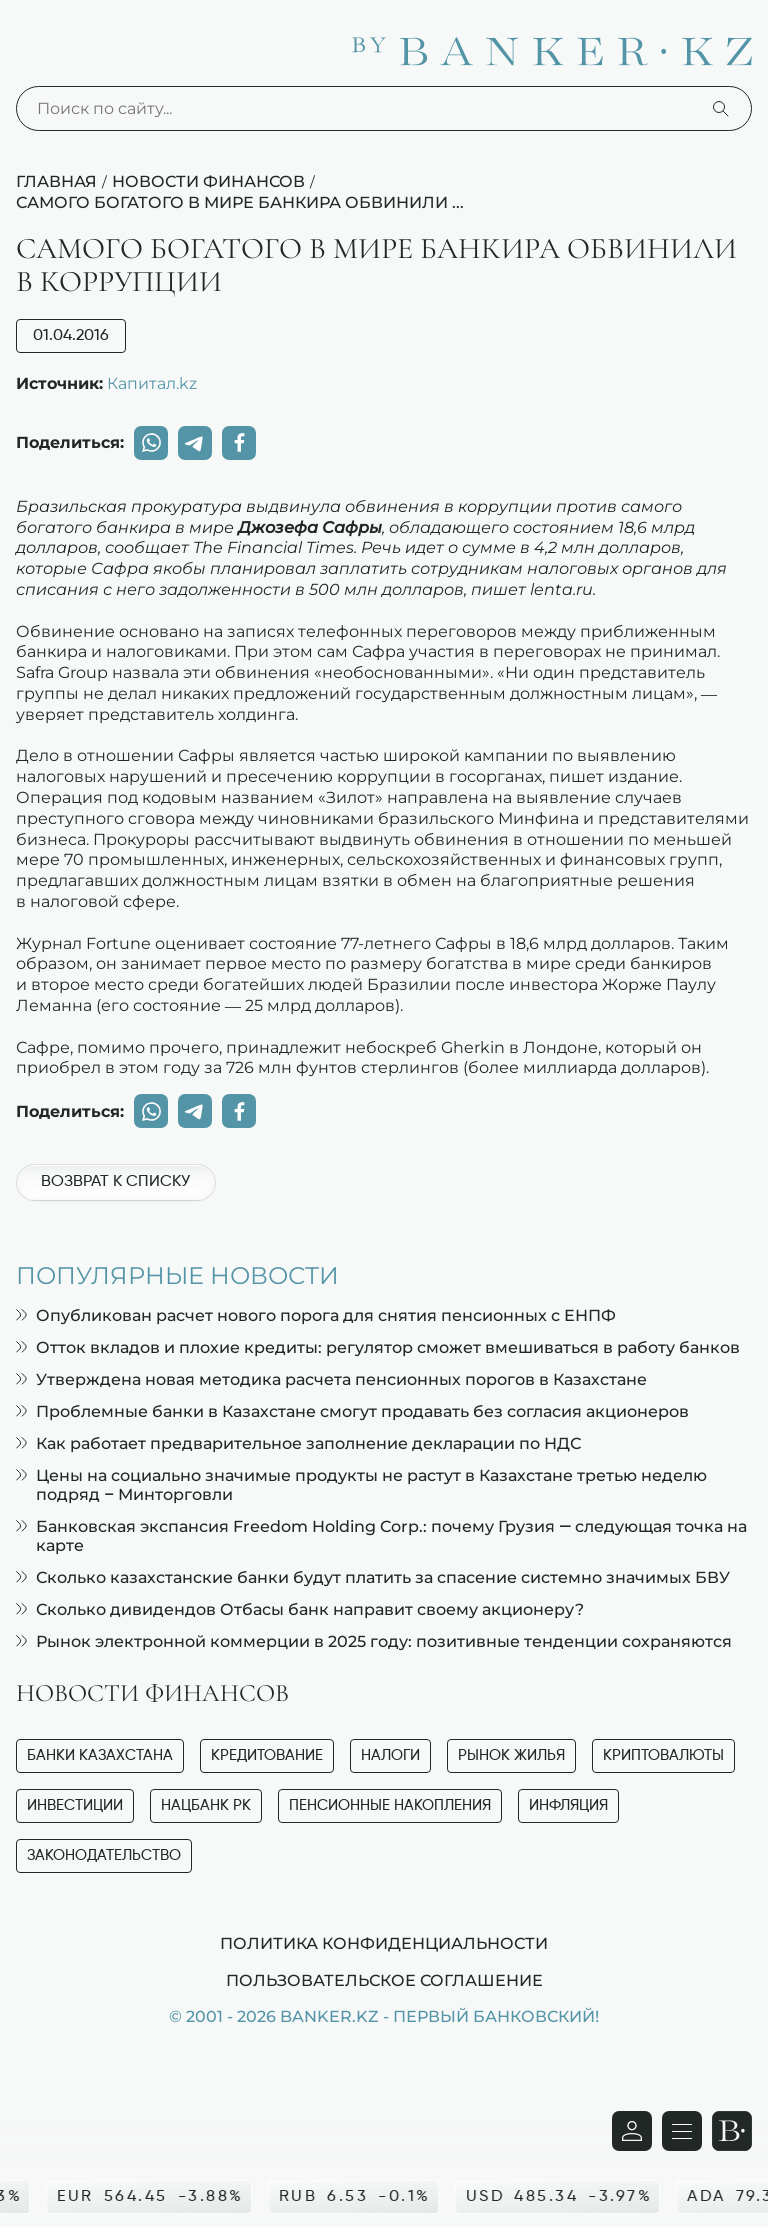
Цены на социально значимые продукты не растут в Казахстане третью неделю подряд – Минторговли (361, 1485)
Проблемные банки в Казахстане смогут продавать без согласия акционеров (352, 1411)
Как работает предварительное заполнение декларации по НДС (298, 1443)
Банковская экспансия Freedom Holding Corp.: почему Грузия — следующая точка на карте (381, 1536)
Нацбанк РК (206, 1805)
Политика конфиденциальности (384, 1943)
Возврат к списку (115, 1182)
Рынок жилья (511, 1755)
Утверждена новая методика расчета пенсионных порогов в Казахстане (331, 1379)
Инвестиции (75, 1805)
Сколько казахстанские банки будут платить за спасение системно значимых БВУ (373, 1577)
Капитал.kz (152, 383)
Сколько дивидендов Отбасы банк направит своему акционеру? (300, 1609)
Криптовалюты (663, 1755)
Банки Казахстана (100, 1755)
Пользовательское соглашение (384, 1980)
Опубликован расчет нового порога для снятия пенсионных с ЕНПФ (316, 1315)
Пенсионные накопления (390, 1805)
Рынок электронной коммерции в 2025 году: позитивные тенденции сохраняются (374, 1641)
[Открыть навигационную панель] (682, 2131)
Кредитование (267, 1755)
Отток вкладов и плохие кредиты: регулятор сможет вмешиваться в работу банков (378, 1347)
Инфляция (568, 1805)
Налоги (390, 1755)
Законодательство (104, 1855)
